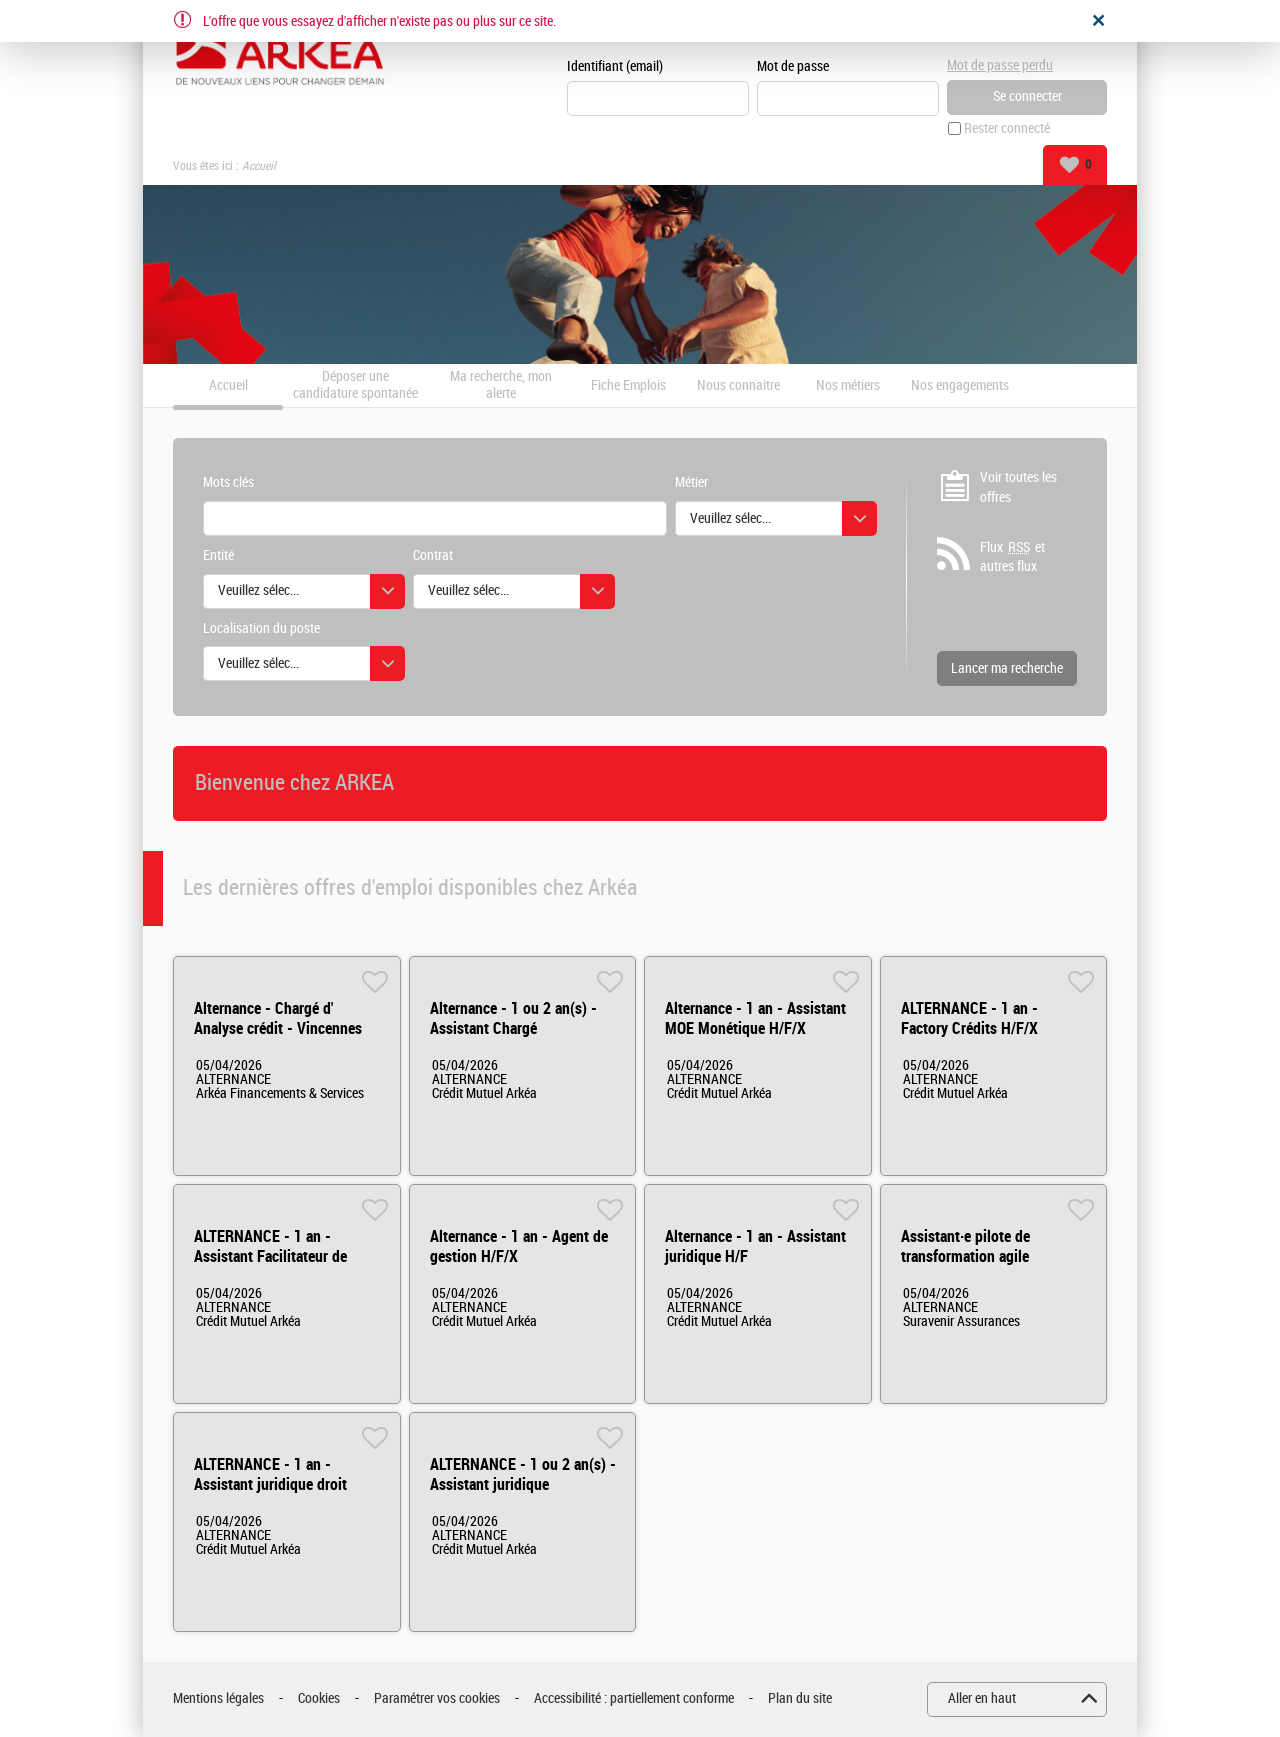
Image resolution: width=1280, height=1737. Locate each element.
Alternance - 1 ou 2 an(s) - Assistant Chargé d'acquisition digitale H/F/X (516, 1028)
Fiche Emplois (628, 386)
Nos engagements (960, 386)
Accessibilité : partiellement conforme (634, 1698)
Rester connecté (1007, 128)
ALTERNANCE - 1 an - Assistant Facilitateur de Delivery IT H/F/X (270, 1256)
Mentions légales (218, 1698)
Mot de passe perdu (1000, 65)
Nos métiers (848, 386)
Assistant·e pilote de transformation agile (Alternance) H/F (965, 1256)
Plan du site (800, 1698)
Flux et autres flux (1012, 557)
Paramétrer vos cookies (437, 1698)
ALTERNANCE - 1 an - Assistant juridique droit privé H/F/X (270, 1484)
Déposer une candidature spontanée (355, 385)
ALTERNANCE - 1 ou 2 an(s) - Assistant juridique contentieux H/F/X (523, 1484)
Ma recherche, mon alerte (501, 385)
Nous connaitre (738, 386)
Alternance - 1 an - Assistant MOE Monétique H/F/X (755, 1018)
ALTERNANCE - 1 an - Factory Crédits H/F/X (969, 1018)
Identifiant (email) (615, 66)
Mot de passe (793, 66)
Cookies (319, 1698)
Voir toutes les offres (1018, 487)
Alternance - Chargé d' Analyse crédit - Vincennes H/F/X (278, 1028)
